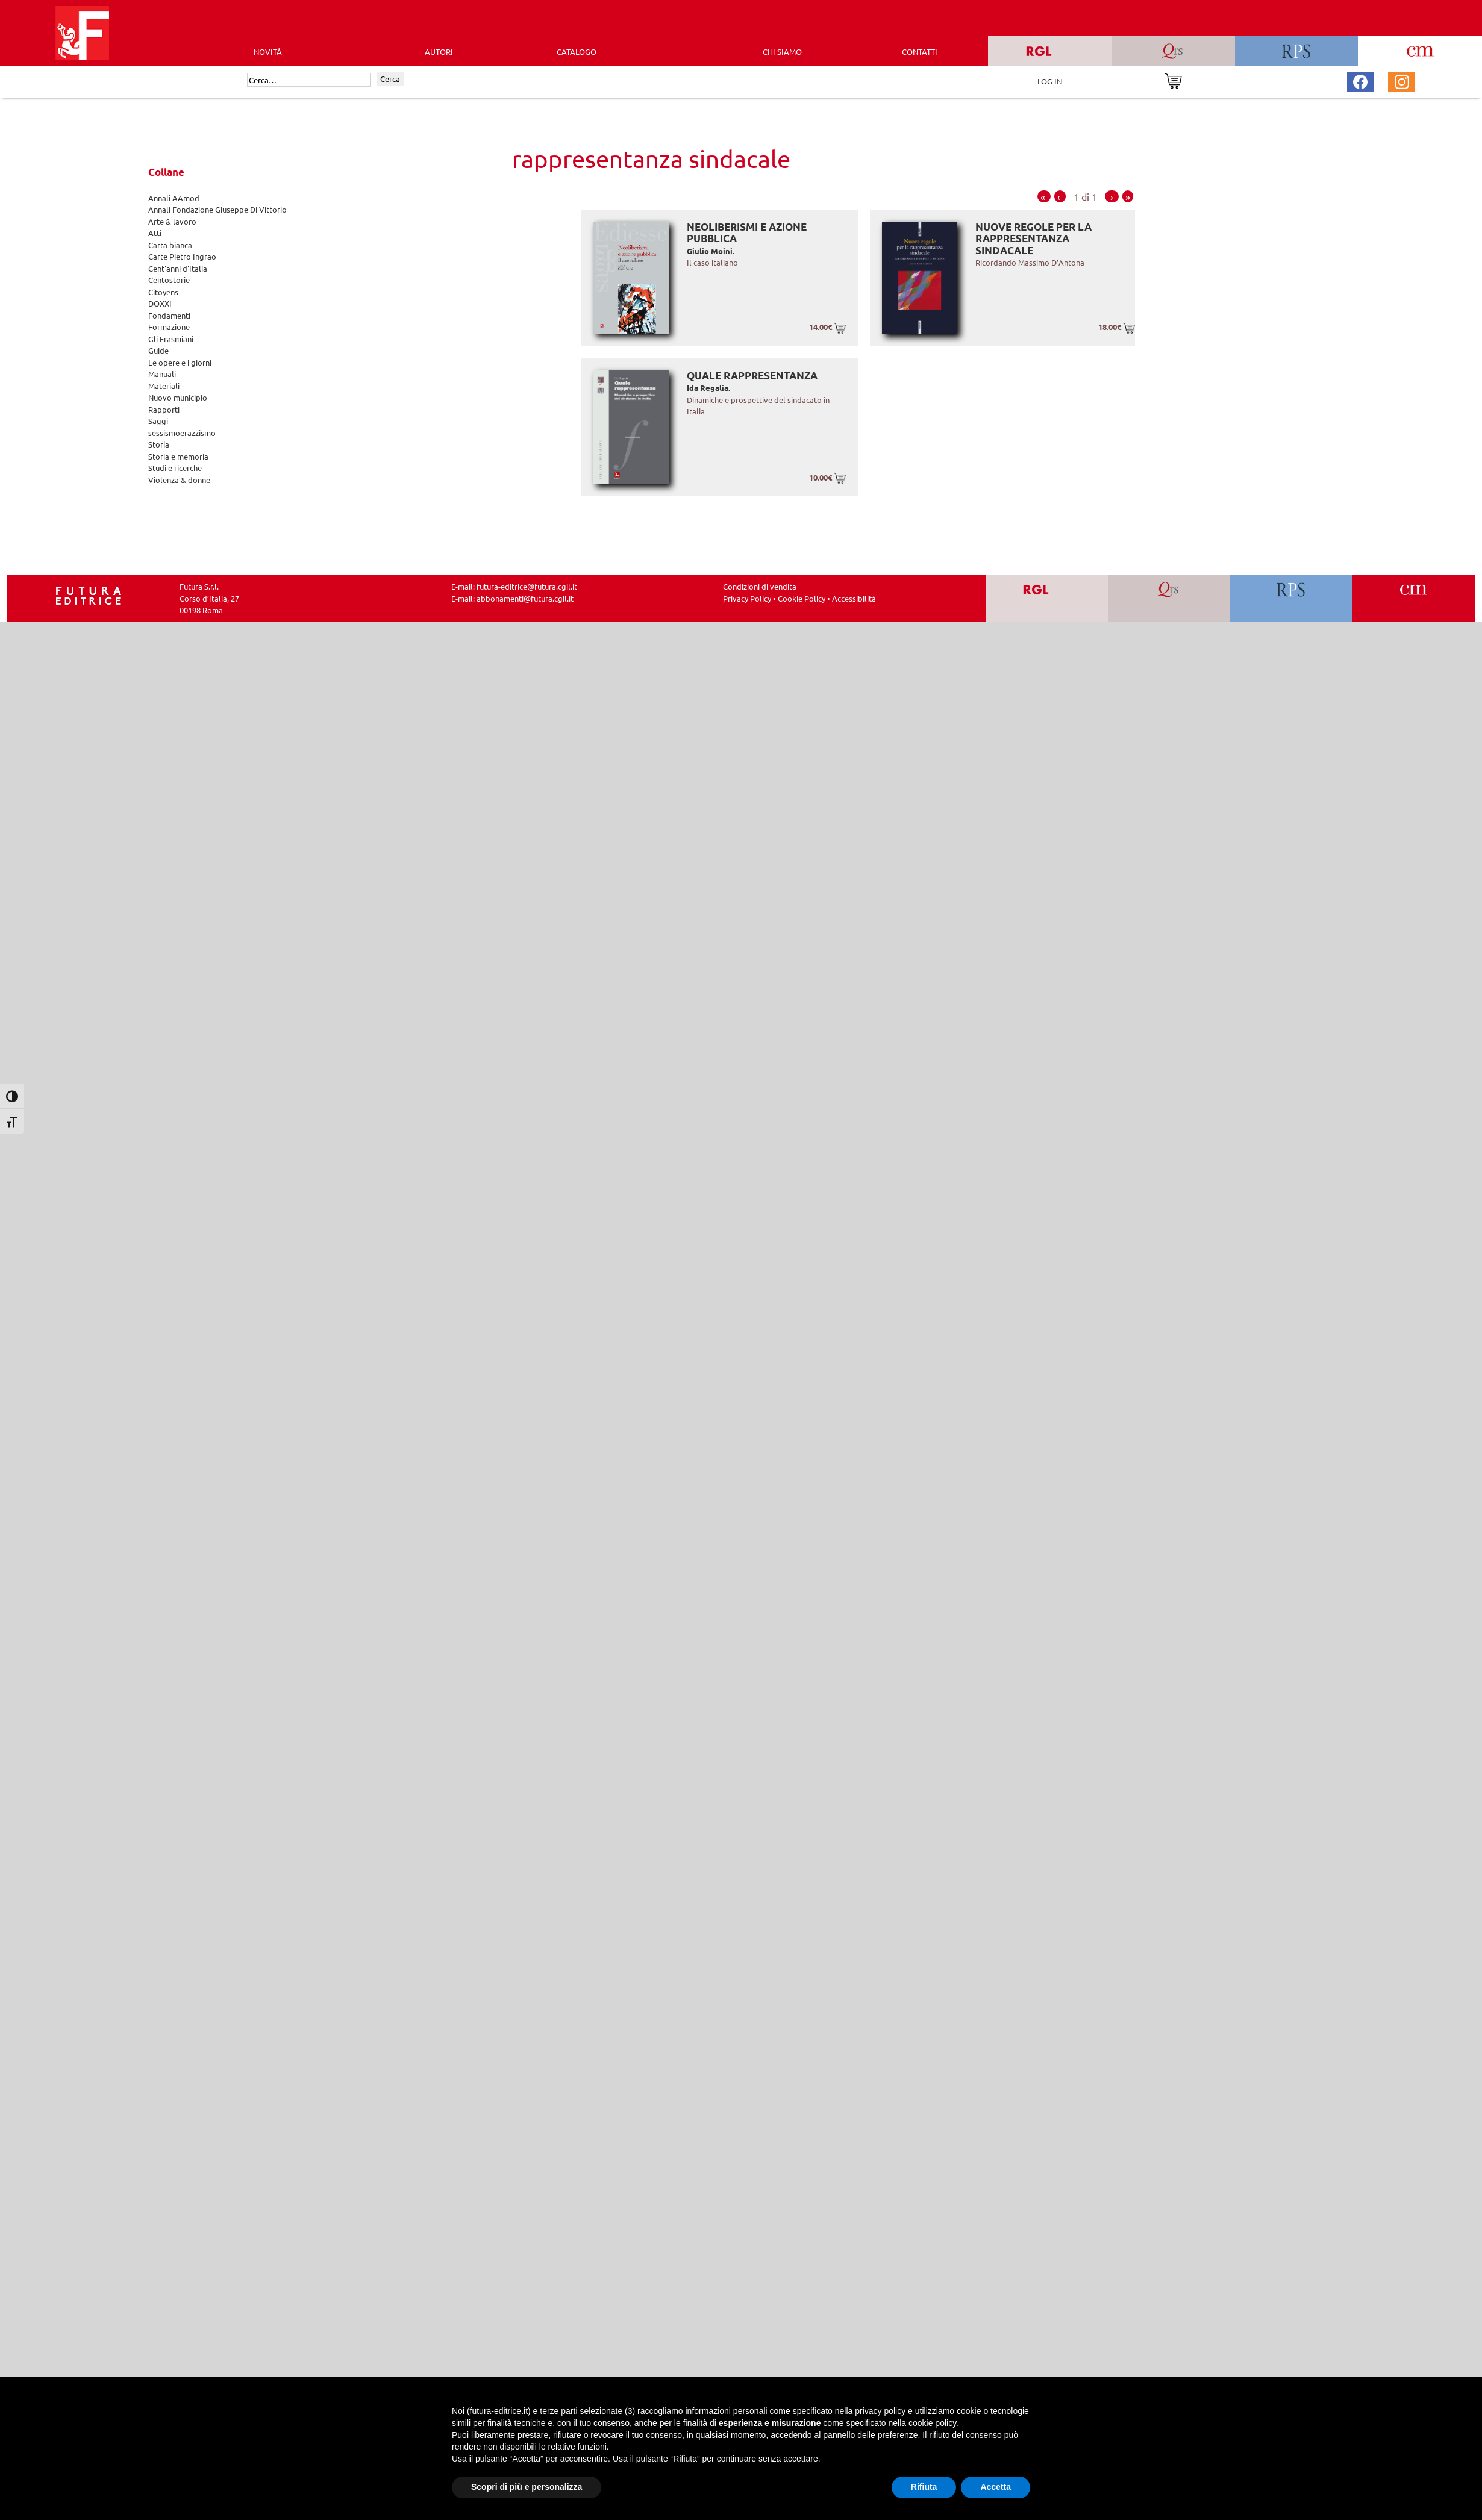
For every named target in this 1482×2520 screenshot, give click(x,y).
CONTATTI (919, 51)
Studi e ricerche (175, 468)
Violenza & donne (179, 480)
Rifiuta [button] (924, 2487)
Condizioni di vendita (759, 586)
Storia (158, 444)
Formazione (169, 327)
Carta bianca (170, 245)
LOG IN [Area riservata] (1049, 81)
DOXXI (160, 303)
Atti (154, 233)
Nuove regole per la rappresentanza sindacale (1033, 238)
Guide (158, 350)
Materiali (164, 386)
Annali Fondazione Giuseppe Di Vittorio (217, 209)
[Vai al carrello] (1173, 80)
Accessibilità (854, 598)
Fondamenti (169, 315)
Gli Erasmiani (170, 339)
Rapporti (164, 409)
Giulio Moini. (710, 251)
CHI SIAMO (782, 51)
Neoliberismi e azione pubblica (747, 232)
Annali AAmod (173, 198)
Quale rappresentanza (752, 375)
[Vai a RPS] (1291, 598)
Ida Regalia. (708, 387)
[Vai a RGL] (1046, 598)
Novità (268, 51)
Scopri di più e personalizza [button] (526, 2487)
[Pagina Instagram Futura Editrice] (1402, 80)
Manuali (162, 374)
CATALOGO (576, 51)
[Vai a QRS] (1169, 598)
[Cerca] (308, 80)
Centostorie (169, 280)
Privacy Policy (747, 598)
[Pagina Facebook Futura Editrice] (1360, 80)
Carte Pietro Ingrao (182, 256)
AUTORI (439, 51)
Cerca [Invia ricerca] (390, 78)
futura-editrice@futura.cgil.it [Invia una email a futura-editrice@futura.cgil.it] (527, 586)
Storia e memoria (178, 456)
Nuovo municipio (177, 397)
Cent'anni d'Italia (177, 268)
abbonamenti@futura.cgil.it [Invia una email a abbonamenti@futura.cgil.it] (525, 598)
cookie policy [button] (932, 2423)
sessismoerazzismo (182, 433)
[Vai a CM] (1413, 598)
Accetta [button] (995, 2487)
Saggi (158, 421)
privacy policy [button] (880, 2411)
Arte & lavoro (172, 221)
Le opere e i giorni (179, 362)
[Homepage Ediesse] (88, 594)
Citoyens (163, 292)
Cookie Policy (801, 598)
